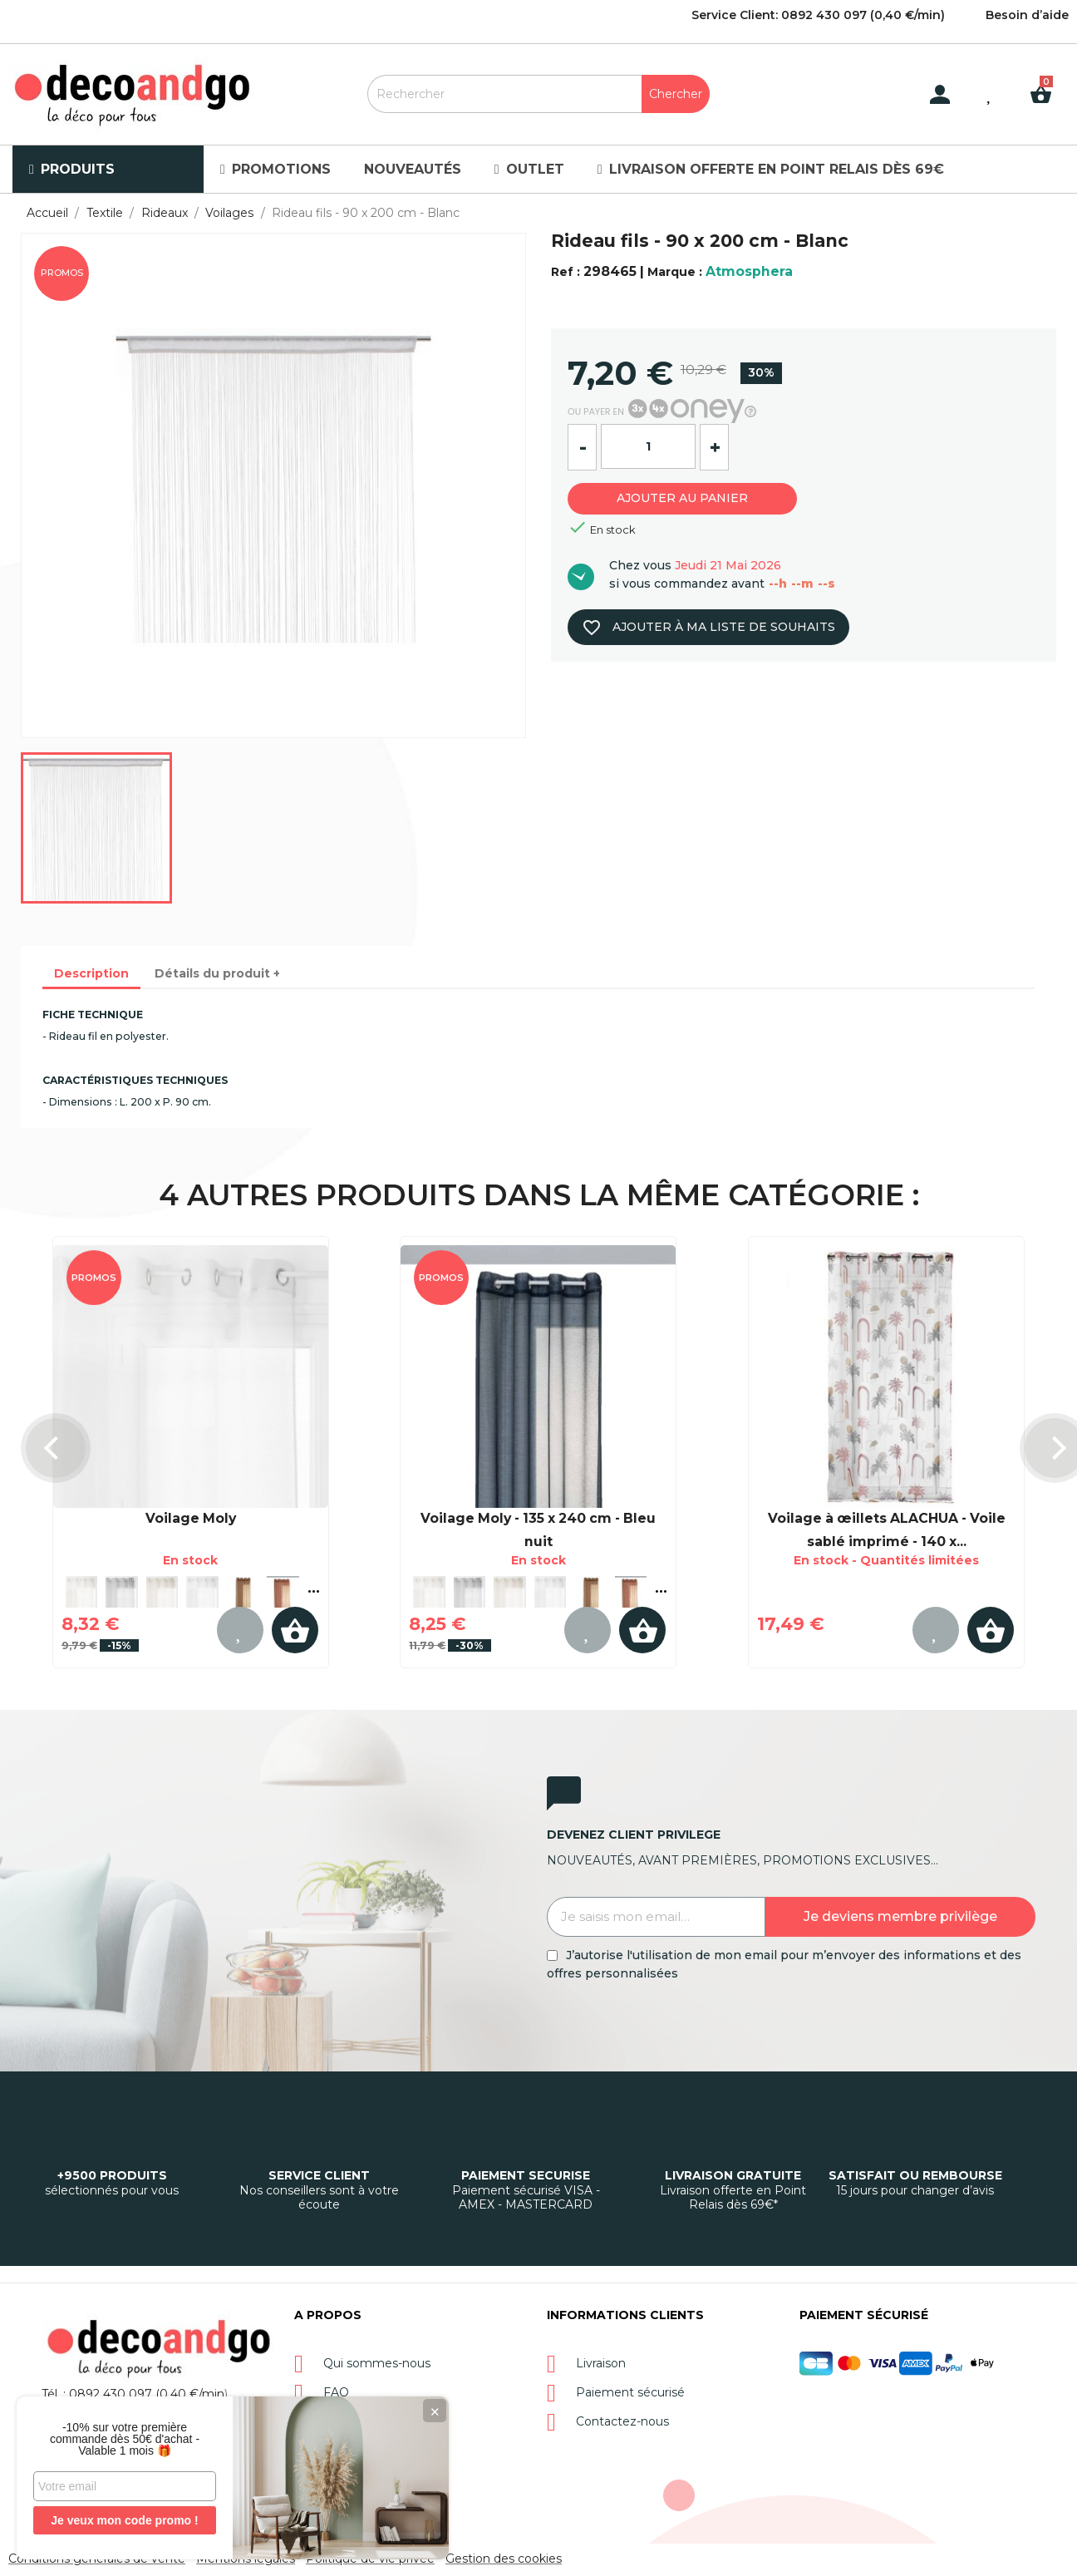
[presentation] (56, 1448)
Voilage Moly (190, 1518)
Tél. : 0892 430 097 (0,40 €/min (133, 2393)
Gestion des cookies (503, 2558)
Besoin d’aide (1027, 14)
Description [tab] (91, 973)
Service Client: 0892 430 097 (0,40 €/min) (818, 14)
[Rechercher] (538, 94)
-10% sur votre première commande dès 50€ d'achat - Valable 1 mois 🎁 (124, 2438)
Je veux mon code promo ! (124, 2520)
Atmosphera (749, 271)
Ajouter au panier (682, 497)
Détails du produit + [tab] (217, 973)
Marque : (674, 272)
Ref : (565, 272)
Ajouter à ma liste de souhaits (708, 628)
